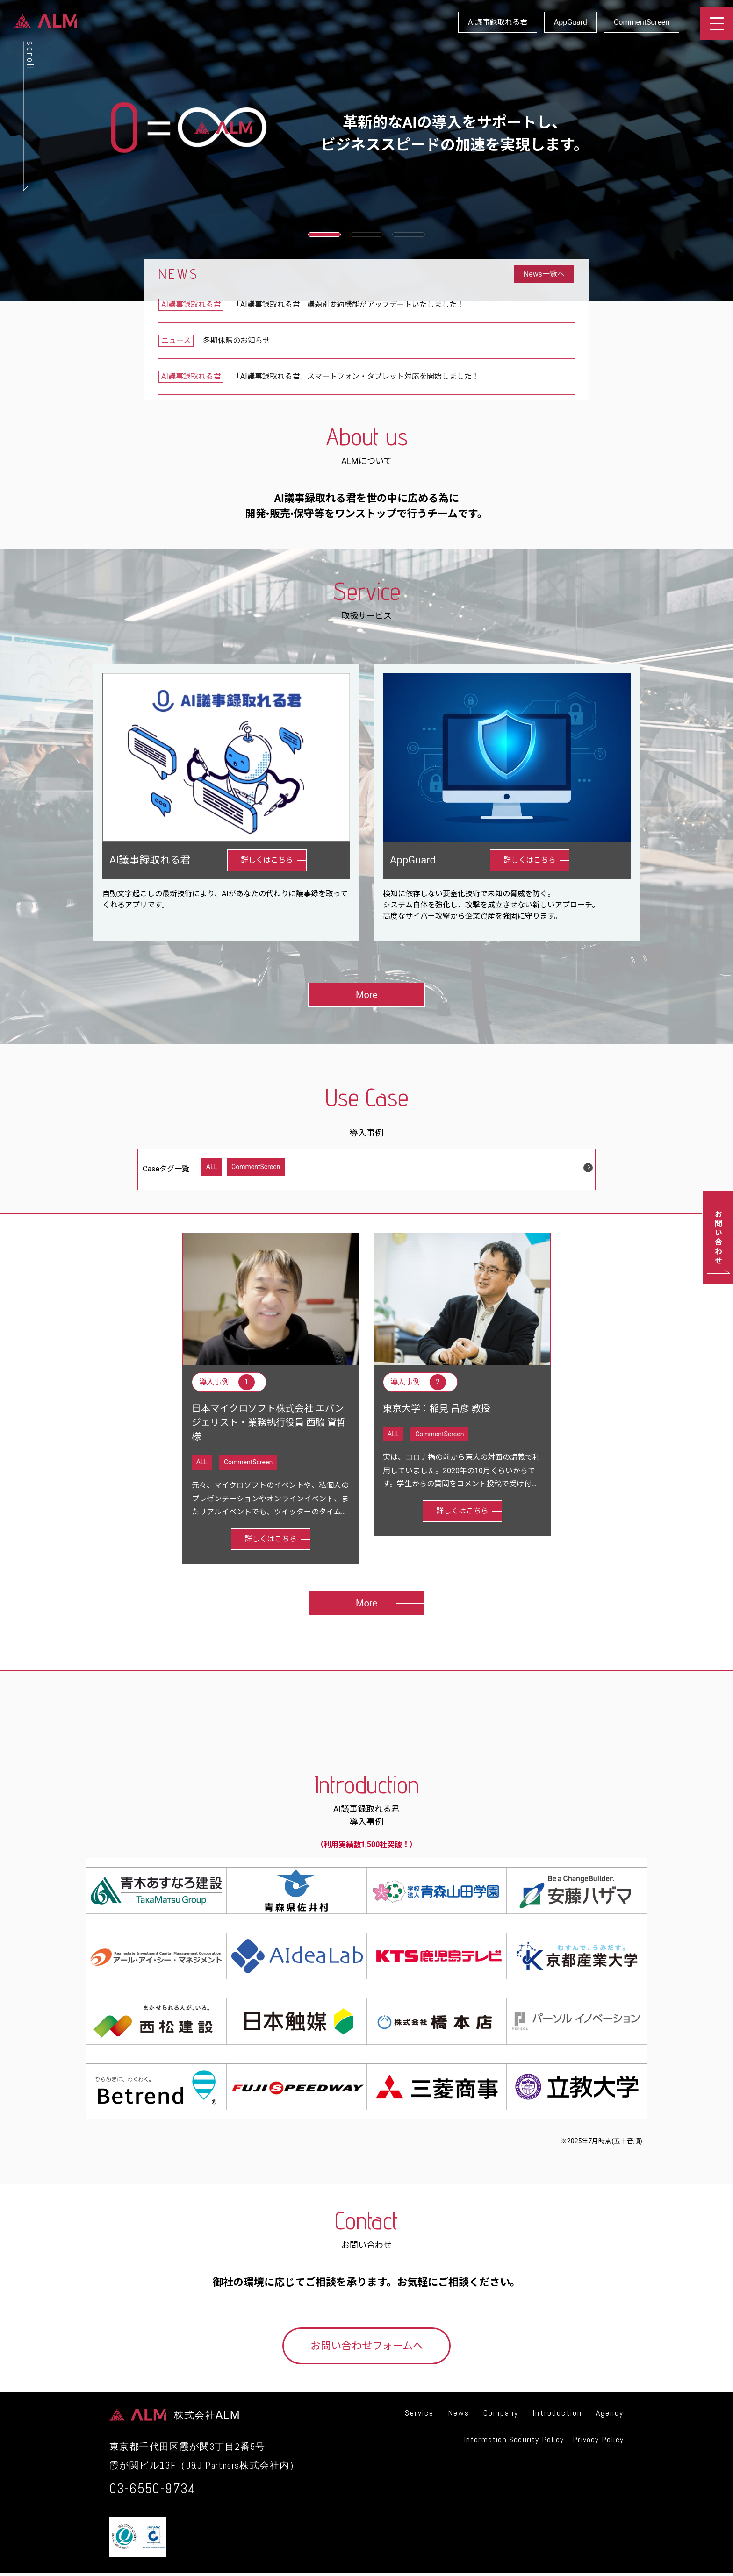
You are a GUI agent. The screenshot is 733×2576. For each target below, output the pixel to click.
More (366, 994)
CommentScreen (641, 22)
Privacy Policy (598, 2439)
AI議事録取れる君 (497, 22)
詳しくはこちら (267, 860)
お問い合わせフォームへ (366, 2346)
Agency (610, 2412)
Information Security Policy (514, 2439)
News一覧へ (544, 274)
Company (500, 2412)
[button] (324, 234)
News (458, 2412)
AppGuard (570, 22)
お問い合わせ (717, 1238)
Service (419, 2412)
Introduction (557, 2412)
